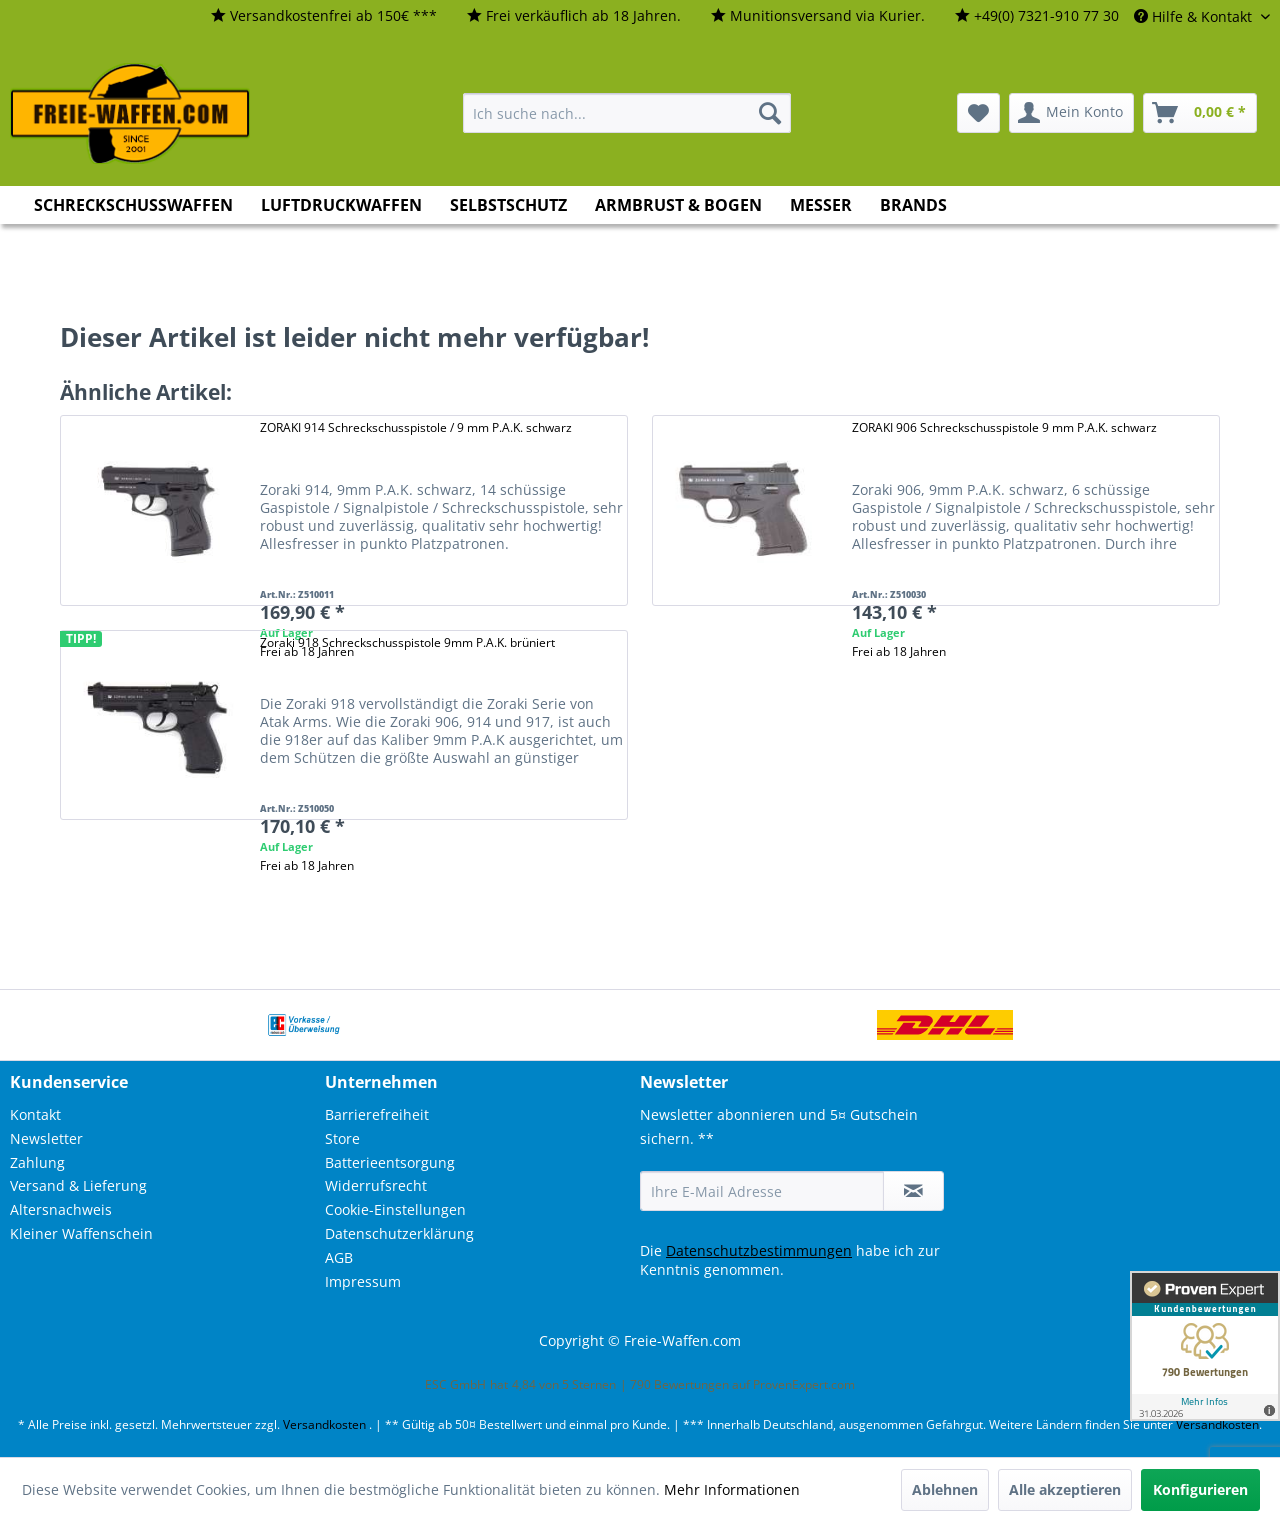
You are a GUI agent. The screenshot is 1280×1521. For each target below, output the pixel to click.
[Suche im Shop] (627, 113)
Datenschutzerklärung (399, 1233)
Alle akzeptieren (1065, 1489)
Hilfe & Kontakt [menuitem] (1195, 16)
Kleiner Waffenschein (81, 1233)
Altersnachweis (61, 1209)
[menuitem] (324, 16)
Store (342, 1138)
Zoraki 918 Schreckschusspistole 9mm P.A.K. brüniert (407, 642)
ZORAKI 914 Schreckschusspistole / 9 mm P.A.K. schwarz (416, 427)
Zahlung (37, 1162)
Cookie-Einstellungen (395, 1209)
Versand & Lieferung (78, 1185)
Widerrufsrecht (376, 1185)
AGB (339, 1257)
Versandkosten (324, 1424)
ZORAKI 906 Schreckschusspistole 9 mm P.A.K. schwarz (1004, 427)
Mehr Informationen (732, 1489)
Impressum (363, 1281)
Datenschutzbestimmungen (759, 1250)
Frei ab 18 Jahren (899, 651)
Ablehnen (945, 1489)
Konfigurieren (1200, 1489)
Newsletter (46, 1138)
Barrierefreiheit (377, 1114)
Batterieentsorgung (390, 1162)
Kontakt (35, 1114)
